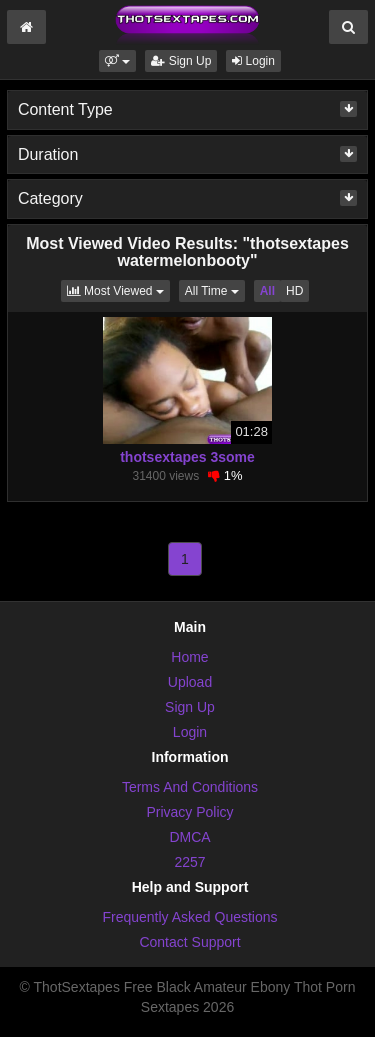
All (267, 291)
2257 (189, 862)
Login (253, 61)
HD (294, 291)
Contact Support (189, 942)
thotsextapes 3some (187, 457)
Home (189, 657)
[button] (117, 61)
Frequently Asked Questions (189, 917)
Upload (190, 682)
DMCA (189, 837)
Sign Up (181, 61)
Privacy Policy (189, 812)
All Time (215, 289)
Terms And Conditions (190, 787)
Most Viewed (118, 289)
